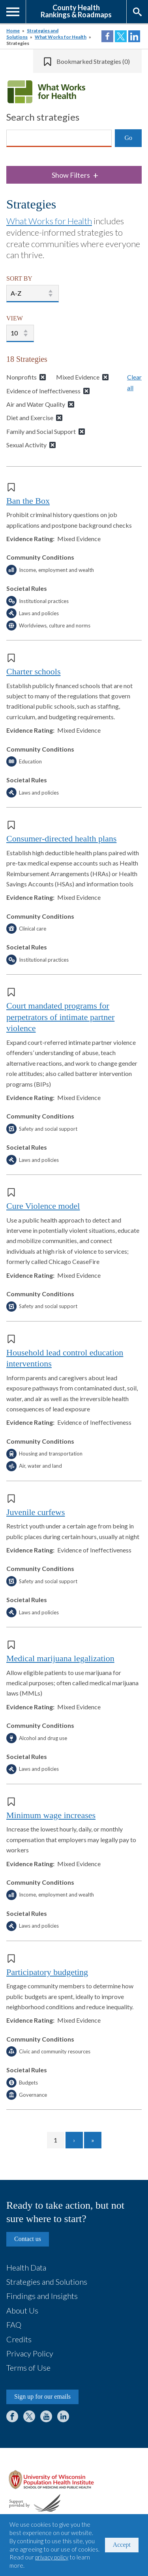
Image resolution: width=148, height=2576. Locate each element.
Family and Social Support (41, 431)
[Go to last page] (92, 2140)
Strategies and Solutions (46, 2281)
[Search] (59, 138)
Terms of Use (28, 2367)
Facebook (12, 2416)
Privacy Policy (29, 2353)
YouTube (46, 2416)
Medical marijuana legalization (60, 1658)
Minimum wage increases (51, 1815)
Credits (19, 2339)
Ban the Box (28, 501)
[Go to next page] (74, 2140)
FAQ (13, 2324)
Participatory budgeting (47, 1972)
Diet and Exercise (29, 417)
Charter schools (33, 671)
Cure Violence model (43, 1206)
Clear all (134, 382)
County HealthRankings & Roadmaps (76, 10)
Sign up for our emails (42, 2396)
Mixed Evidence (77, 377)
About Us (22, 2310)
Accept (122, 2544)
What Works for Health (60, 37)
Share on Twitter (121, 36)
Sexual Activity (26, 445)
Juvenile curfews (35, 1512)
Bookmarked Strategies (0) (93, 61)
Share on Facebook (107, 36)
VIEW (14, 318)
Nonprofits (21, 377)
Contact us (27, 2238)
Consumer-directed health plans (61, 838)
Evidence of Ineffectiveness (43, 391)
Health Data (26, 2267)
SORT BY (19, 278)
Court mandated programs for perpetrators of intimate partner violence (60, 1017)
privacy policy (51, 2557)
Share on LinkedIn (134, 36)
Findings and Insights (42, 2296)
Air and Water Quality (35, 404)
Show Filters (75, 175)
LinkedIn (63, 2416)
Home (13, 31)
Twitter (29, 2416)
